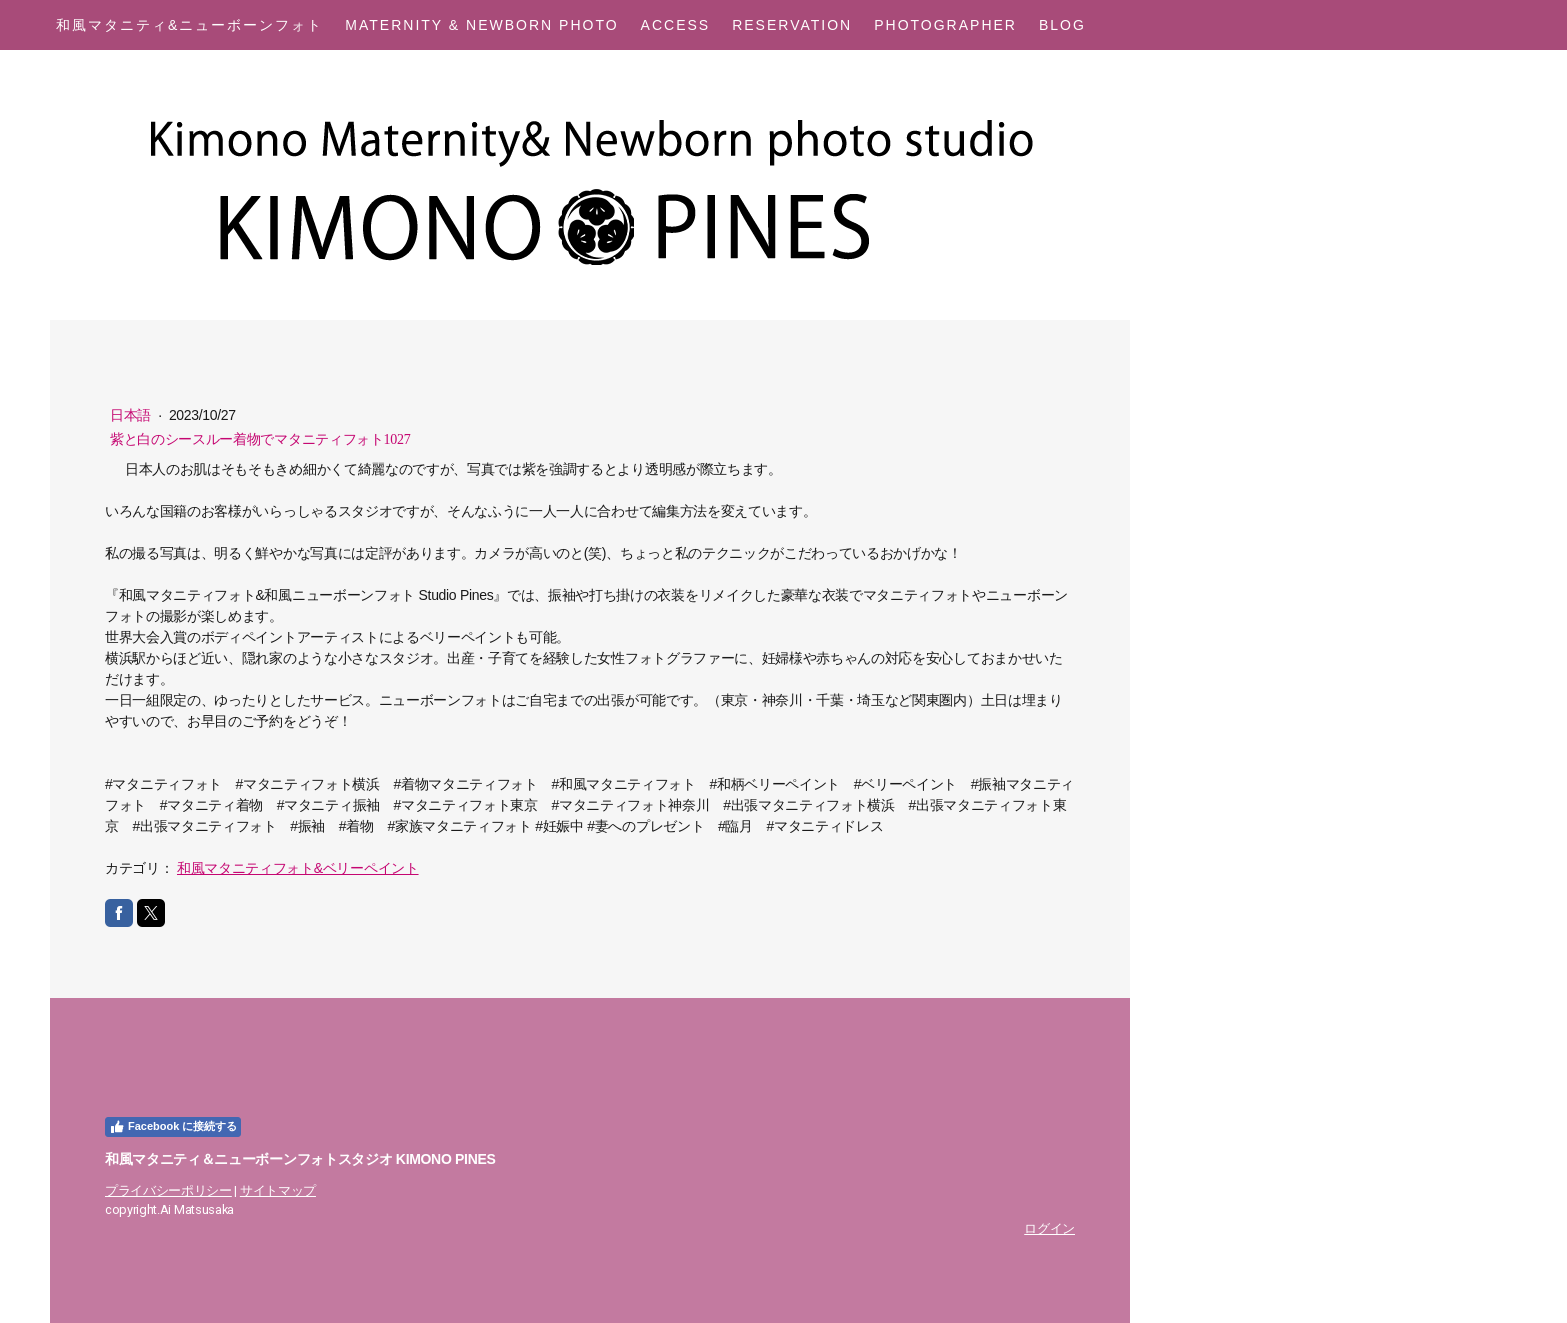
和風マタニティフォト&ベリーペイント (298, 868)
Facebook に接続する (173, 1127)
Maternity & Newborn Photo (481, 25)
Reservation (792, 25)
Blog (1062, 25)
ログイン (1049, 1228)
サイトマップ (278, 1190)
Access (676, 25)
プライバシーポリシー (168, 1190)
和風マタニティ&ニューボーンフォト (189, 25)
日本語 (132, 415)
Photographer (945, 25)
